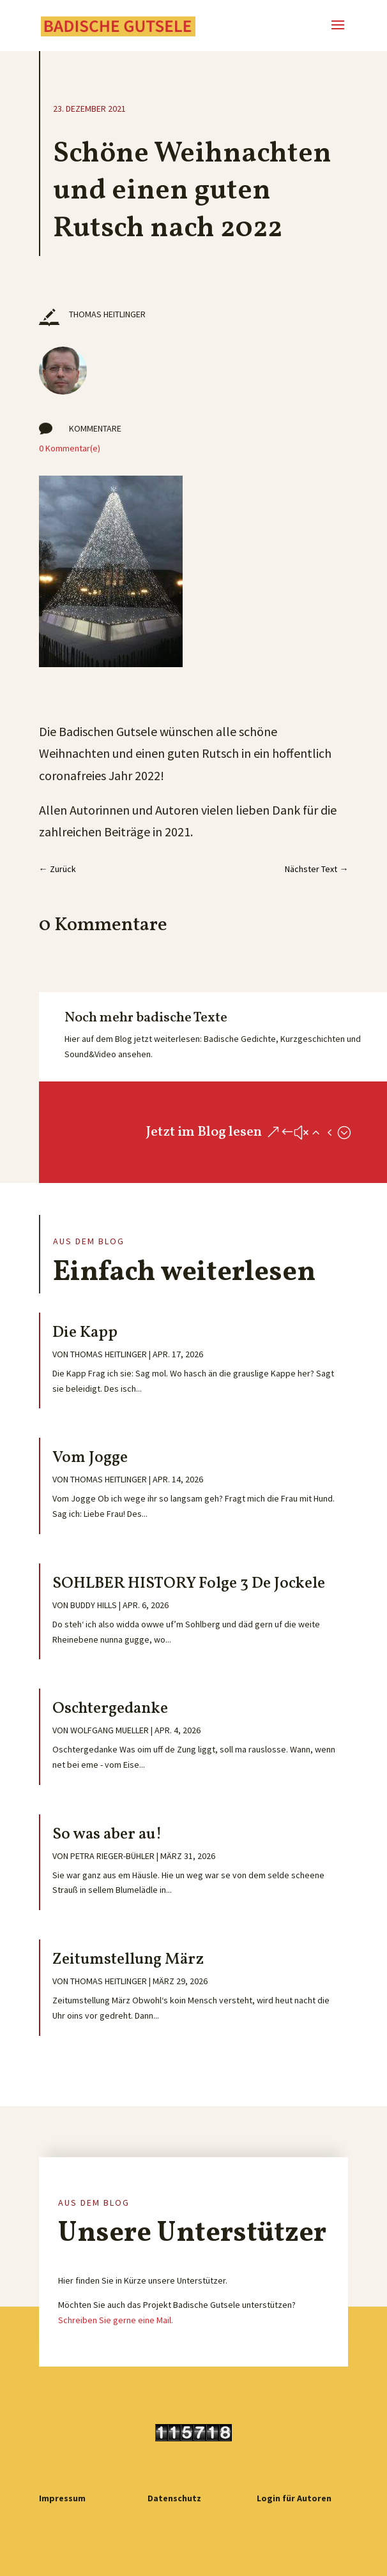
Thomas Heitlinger (108, 1354)
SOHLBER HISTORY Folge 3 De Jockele (188, 1583)
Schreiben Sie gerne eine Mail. (115, 2320)
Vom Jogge (90, 1458)
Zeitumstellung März (128, 1959)
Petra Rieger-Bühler (112, 1856)
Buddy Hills (93, 1605)
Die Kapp (85, 1333)
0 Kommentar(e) (69, 448)
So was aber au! (107, 1834)
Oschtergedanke (110, 1709)
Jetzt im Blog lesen (204, 1132)
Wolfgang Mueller (109, 1730)
